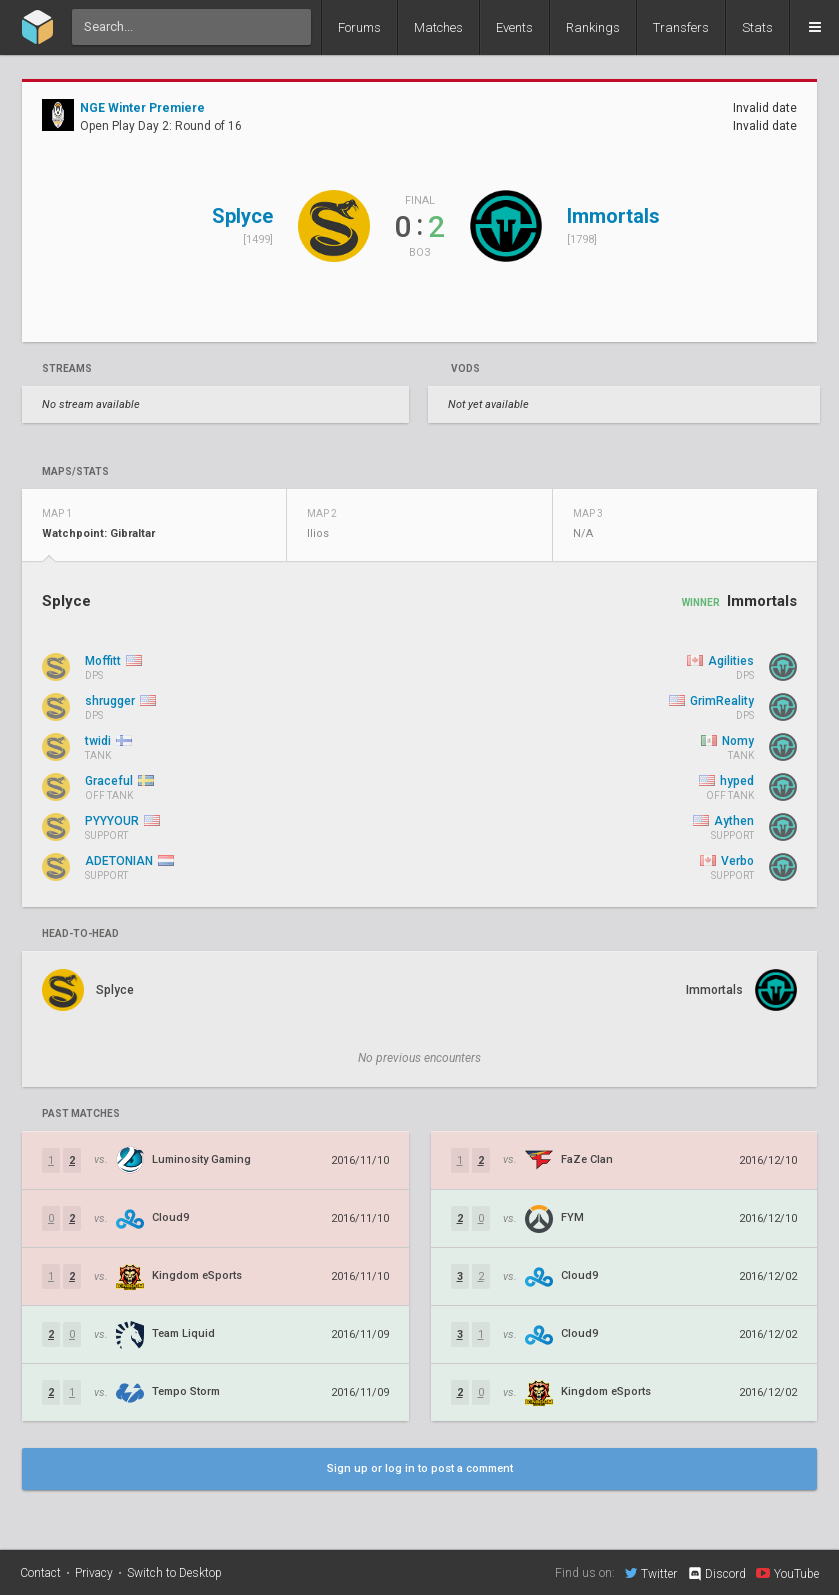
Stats (757, 27)
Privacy (94, 1573)
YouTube (787, 1573)
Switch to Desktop (174, 1573)
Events (514, 27)
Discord (716, 1574)
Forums (359, 27)
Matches (438, 27)
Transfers (681, 27)
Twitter (651, 1573)
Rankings (593, 27)
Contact (40, 1573)
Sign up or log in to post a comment (420, 1468)
